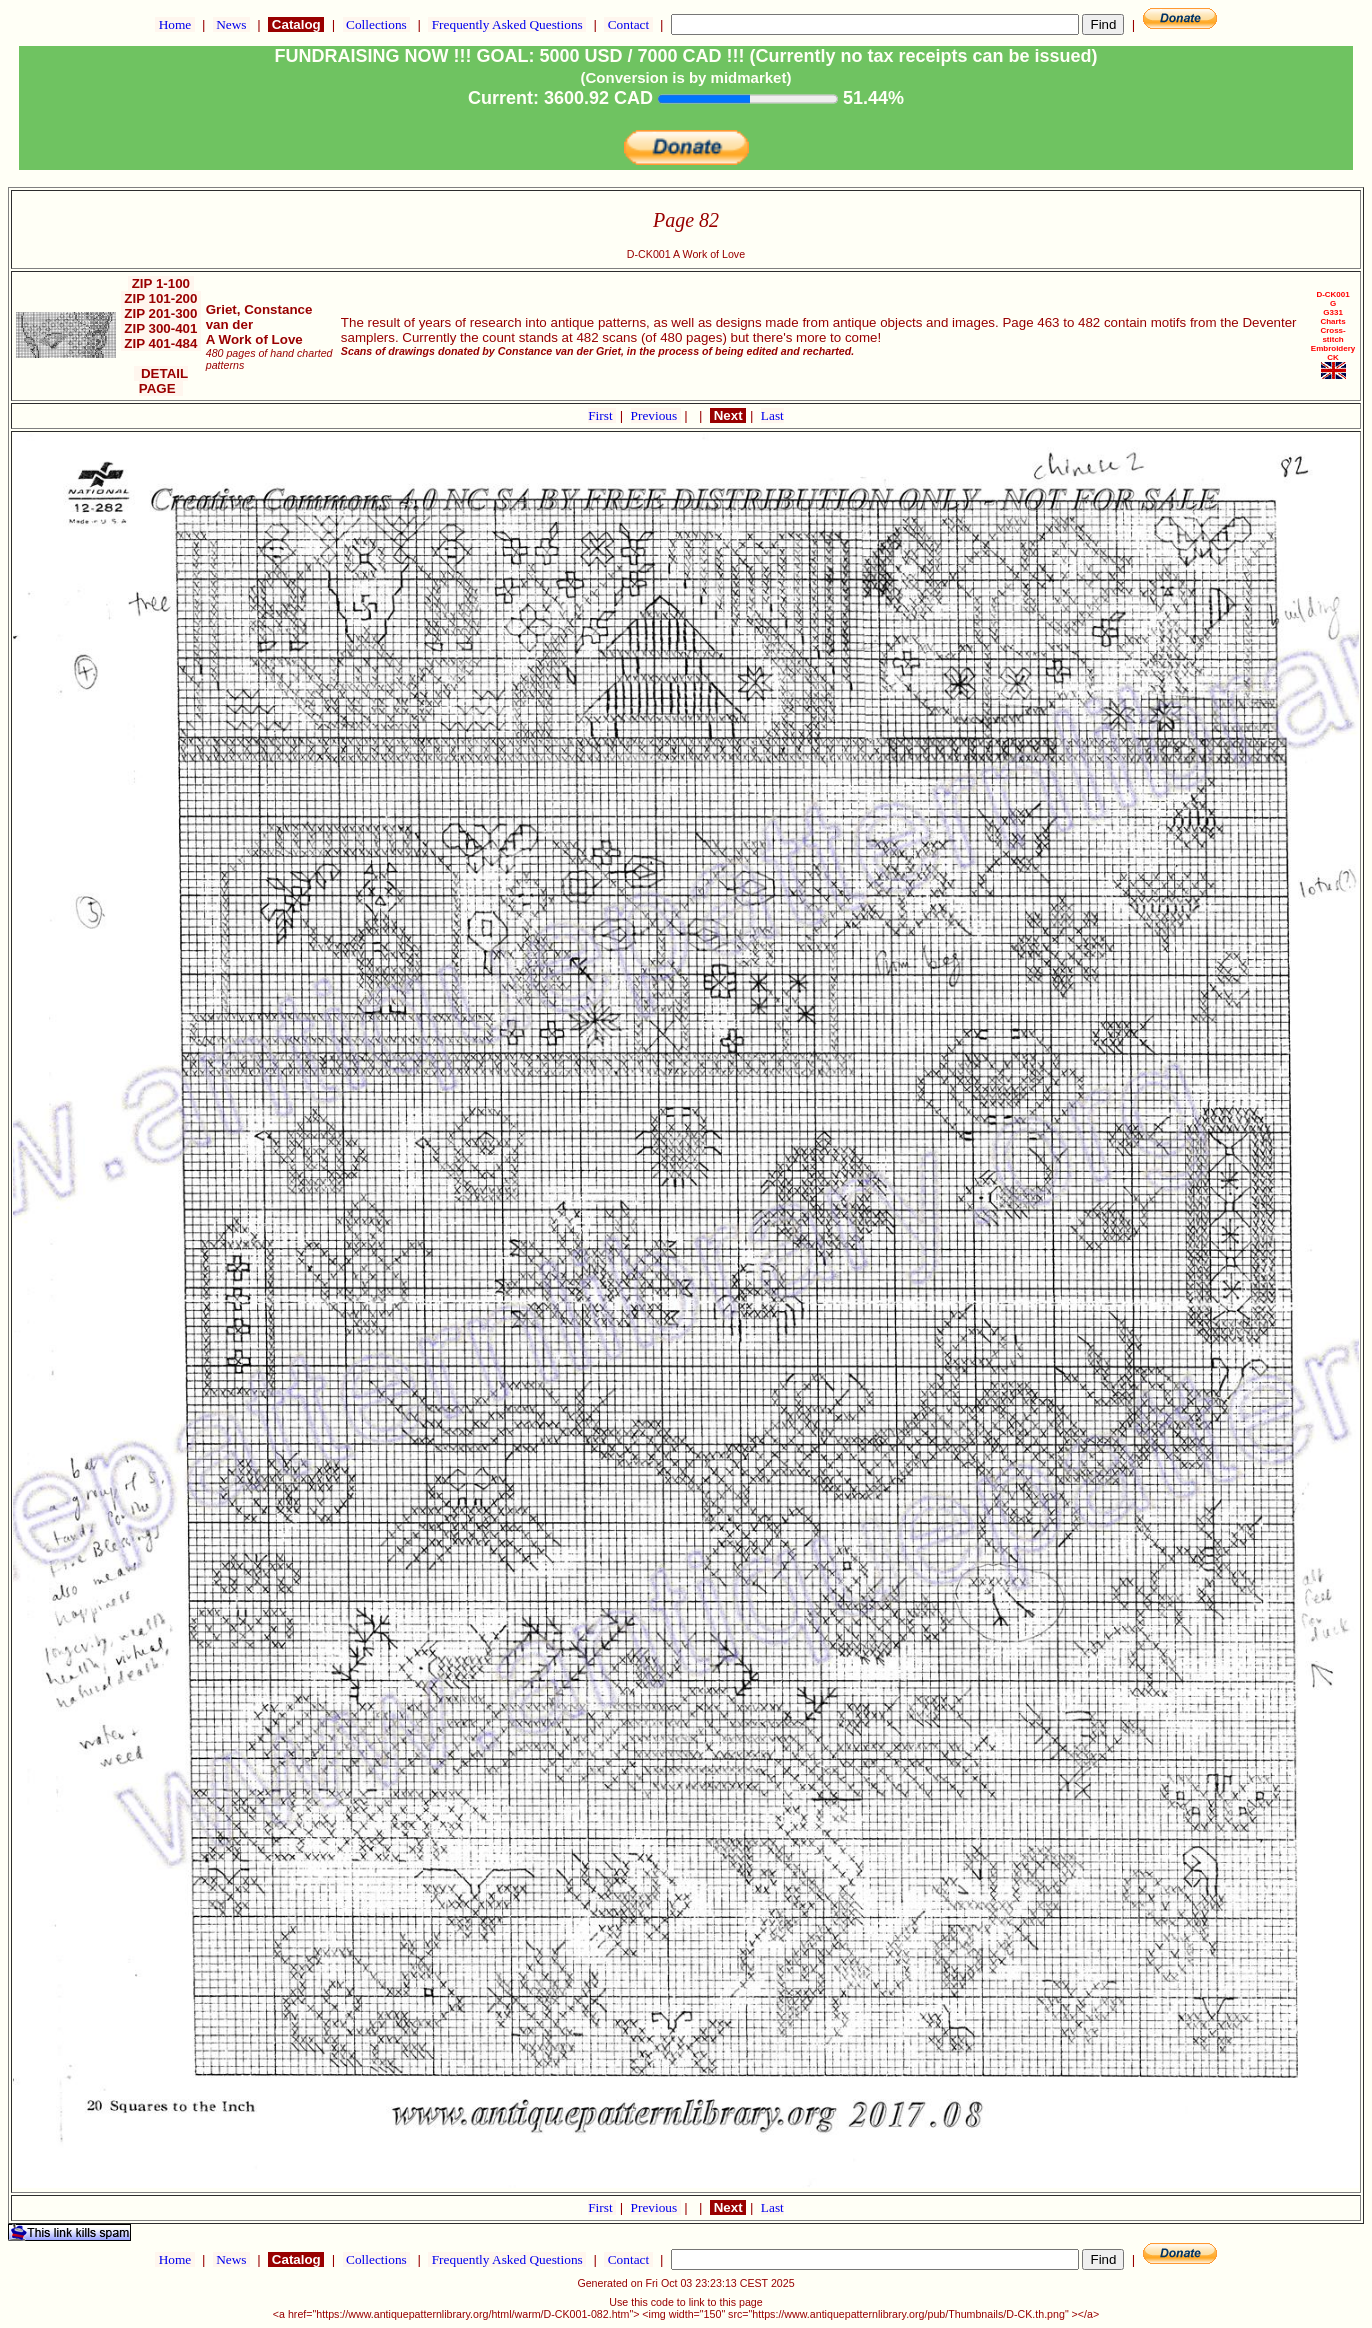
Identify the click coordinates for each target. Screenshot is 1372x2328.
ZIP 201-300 (161, 313)
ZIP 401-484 (161, 343)
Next (728, 415)
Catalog (296, 24)
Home (174, 24)
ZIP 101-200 (161, 298)
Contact (628, 24)
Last (772, 415)
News (231, 24)
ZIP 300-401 (161, 328)
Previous (656, 415)
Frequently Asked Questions (507, 24)
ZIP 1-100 (161, 283)
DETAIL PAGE (161, 381)
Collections (376, 24)
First (602, 415)
